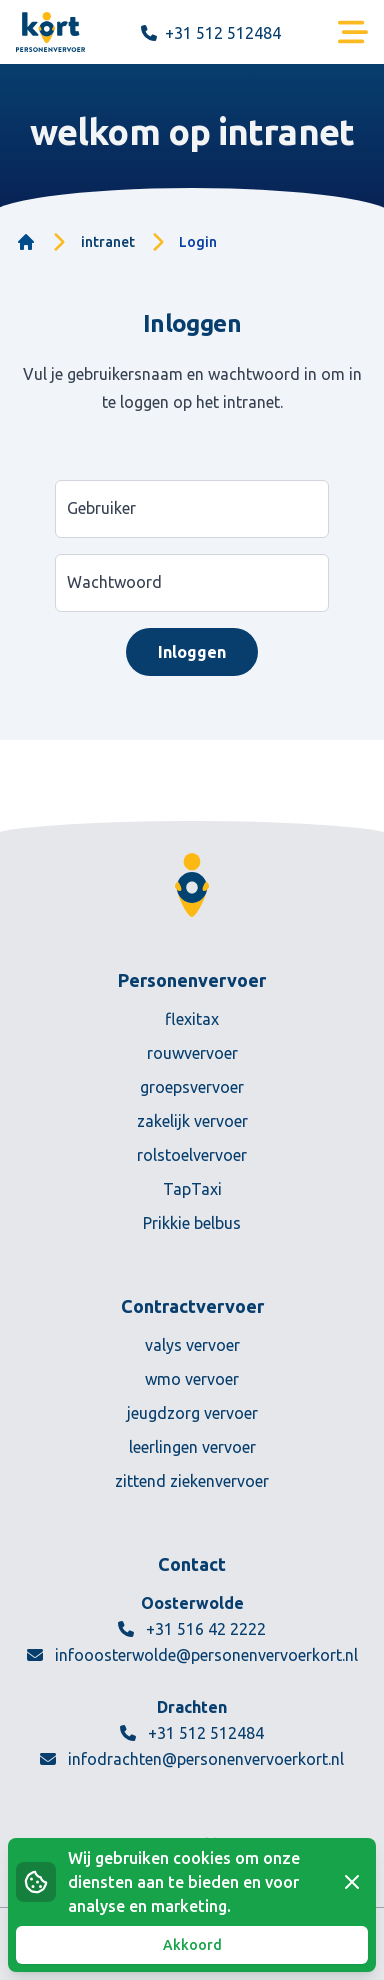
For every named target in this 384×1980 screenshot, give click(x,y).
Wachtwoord (114, 582)
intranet (108, 242)
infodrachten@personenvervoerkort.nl (192, 1759)
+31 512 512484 (192, 1733)
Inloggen (192, 652)
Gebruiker (101, 508)
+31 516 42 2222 (192, 1629)
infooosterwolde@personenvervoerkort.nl (192, 1655)
